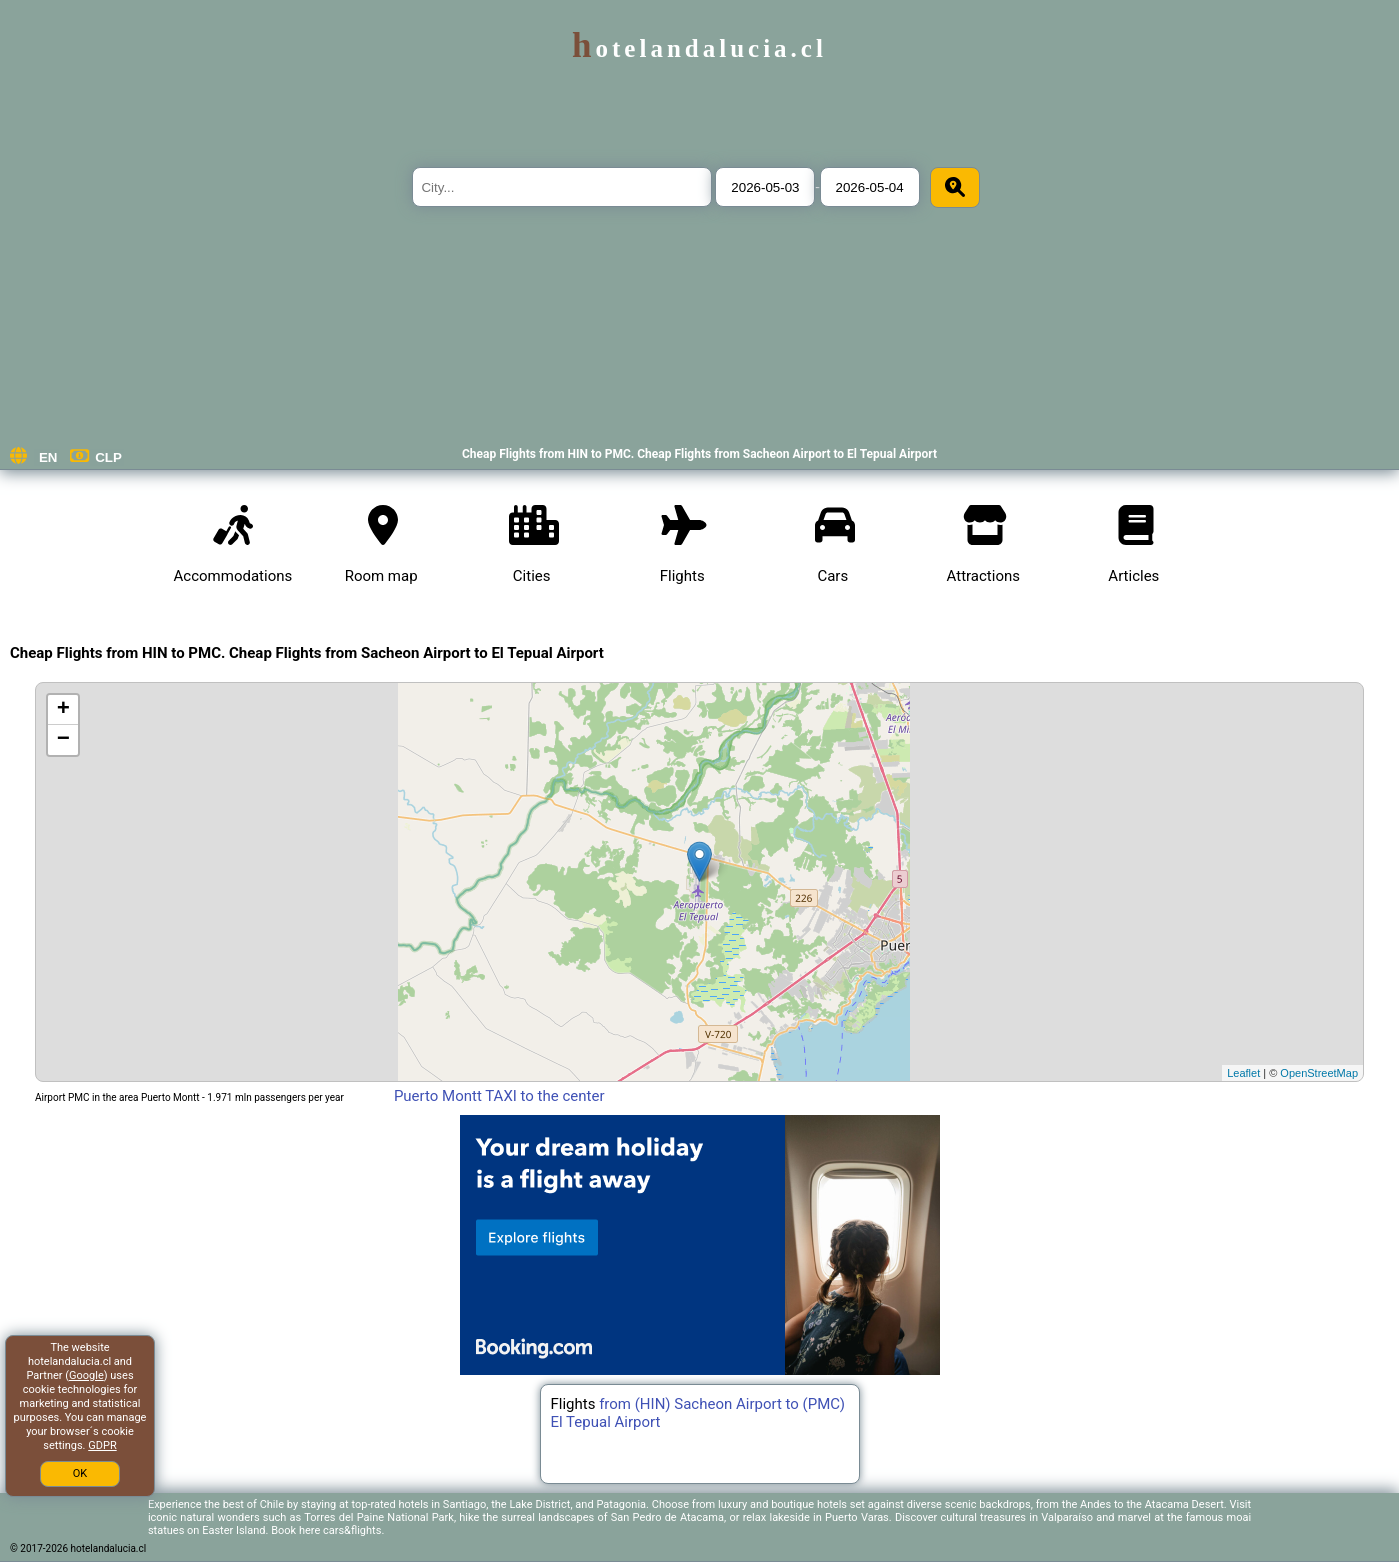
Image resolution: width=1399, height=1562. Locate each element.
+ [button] (63, 710)
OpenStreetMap (1319, 1073)
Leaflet (1243, 1073)
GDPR (102, 1445)
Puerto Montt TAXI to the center (499, 1096)
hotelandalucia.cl (699, 48)
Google (86, 1375)
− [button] (63, 740)
